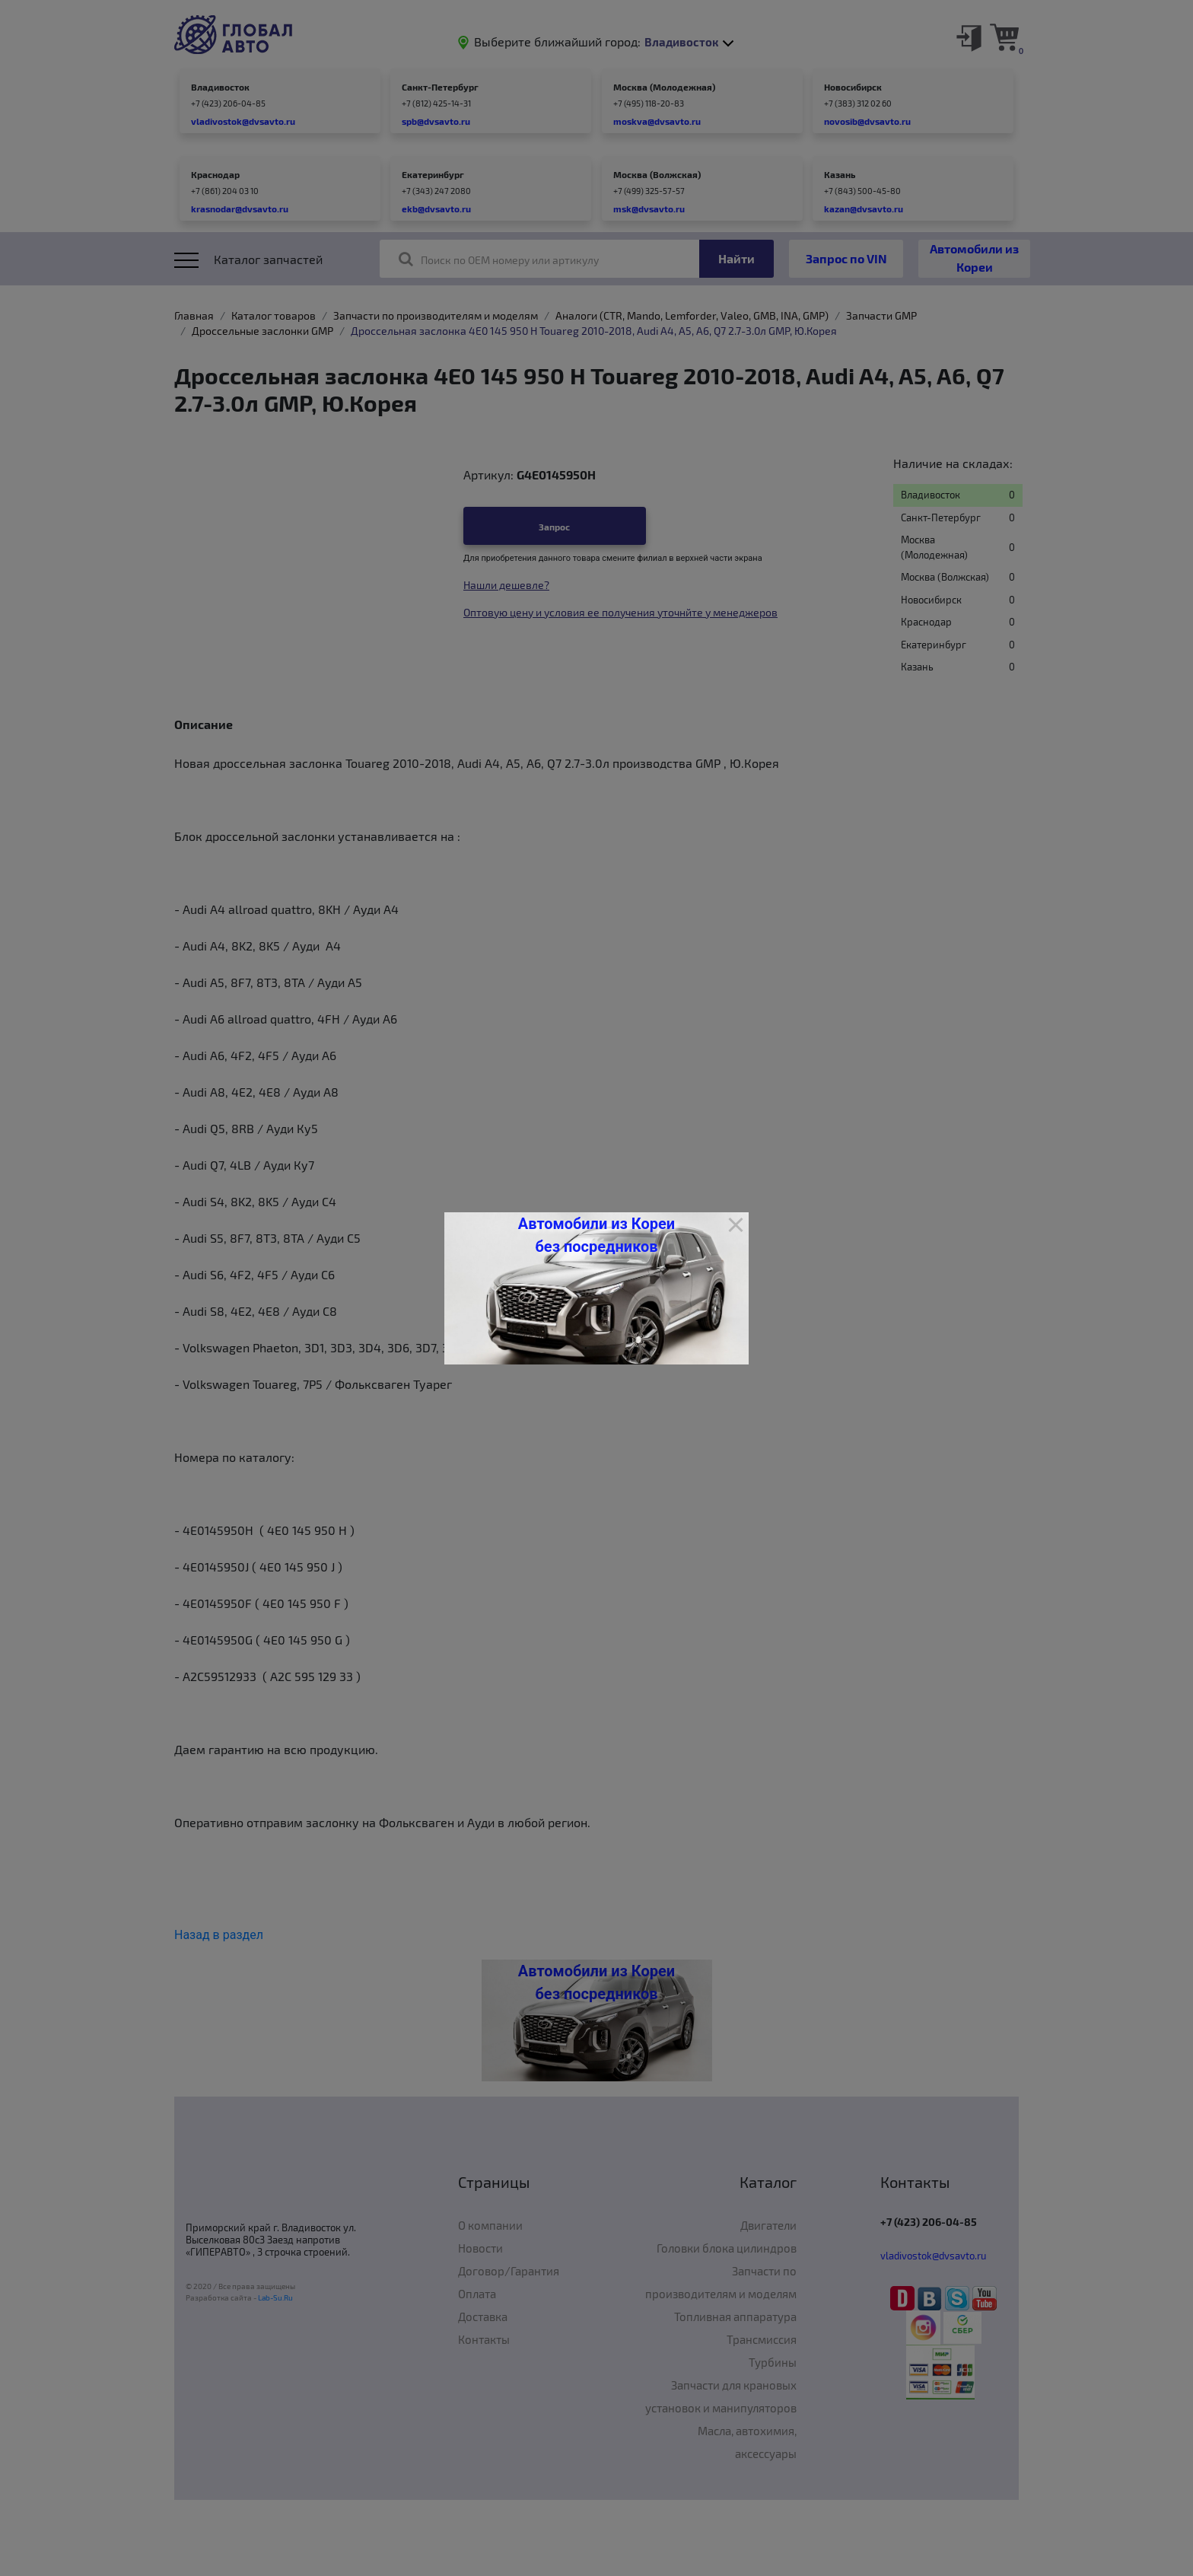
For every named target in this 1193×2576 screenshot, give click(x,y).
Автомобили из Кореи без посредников (596, 1235)
